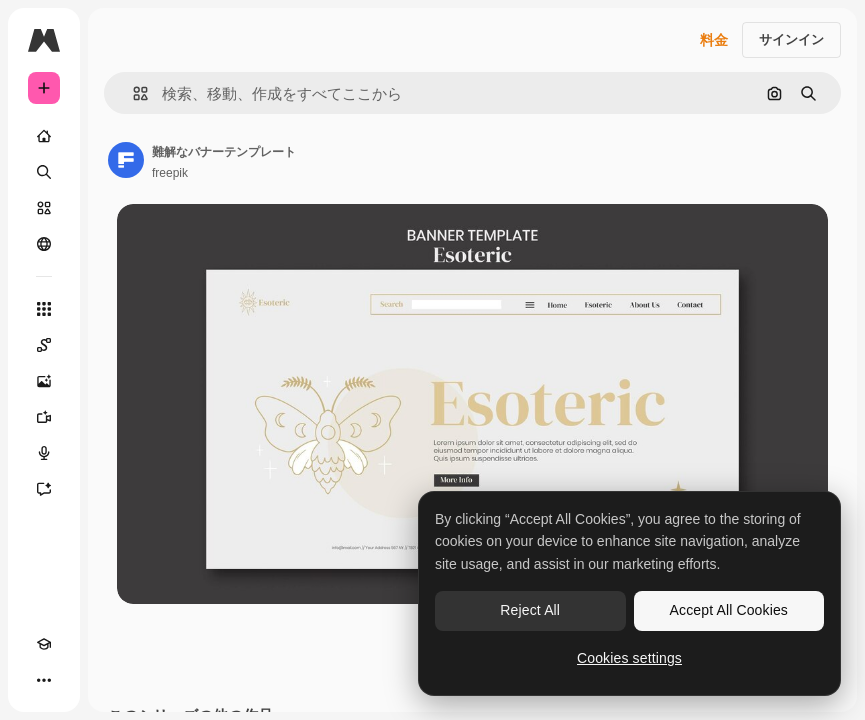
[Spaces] (44, 345)
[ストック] (44, 208)
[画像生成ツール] (44, 381)
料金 (714, 40)
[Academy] (44, 644)
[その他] (44, 680)
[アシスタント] (44, 489)
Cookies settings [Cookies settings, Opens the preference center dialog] (629, 658)
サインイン (791, 39)
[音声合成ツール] (44, 453)
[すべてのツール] (44, 309)
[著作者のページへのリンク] (126, 160)
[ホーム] (44, 136)
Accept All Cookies (729, 610)
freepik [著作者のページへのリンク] (170, 173)
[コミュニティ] (44, 244)
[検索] (44, 172)
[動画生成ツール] (44, 417)
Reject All (530, 610)
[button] (132, 93)
